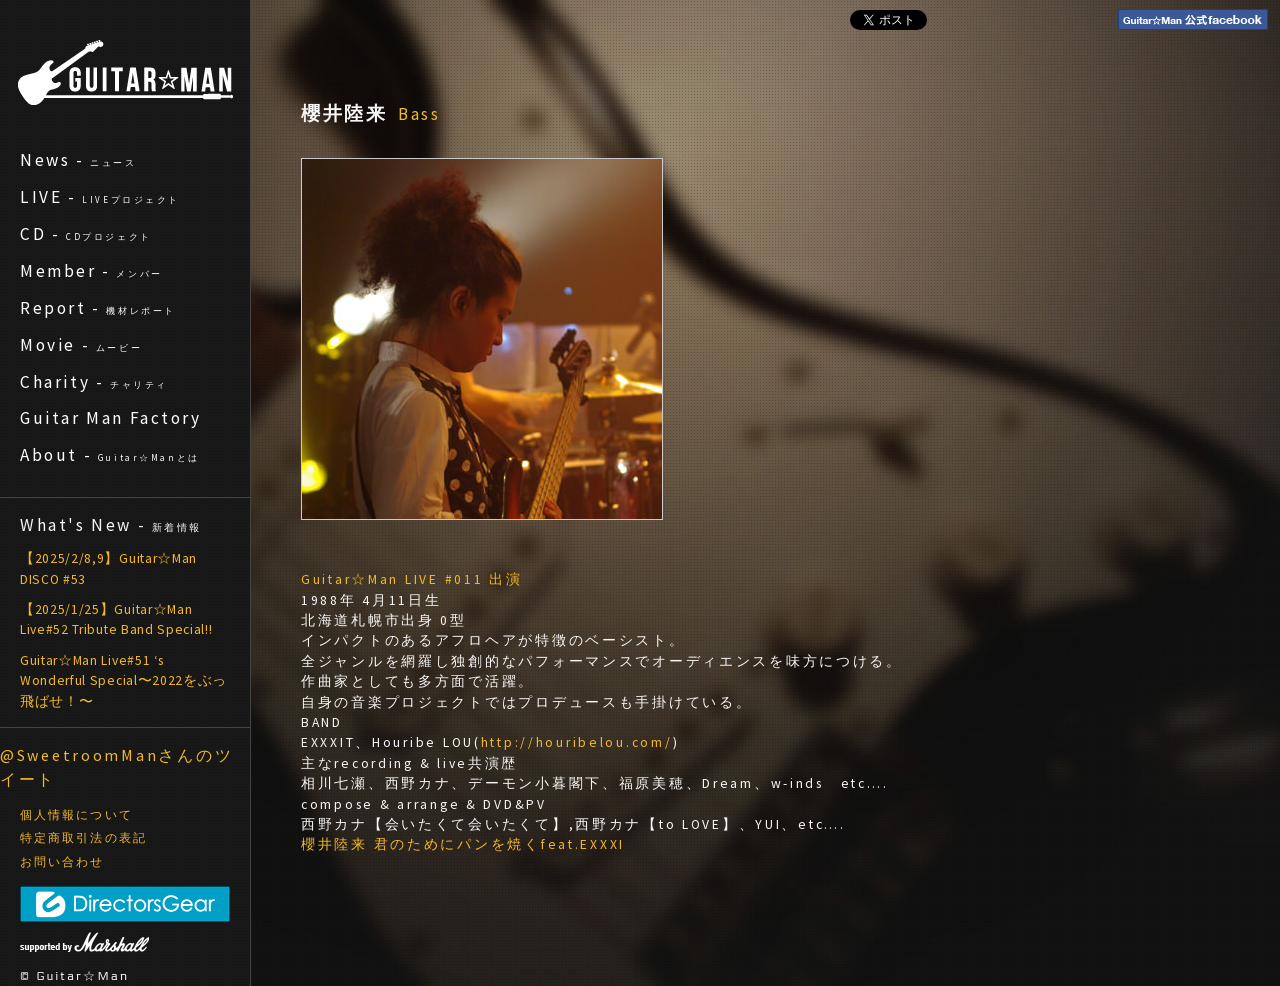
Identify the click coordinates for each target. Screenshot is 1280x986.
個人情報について (76, 815)
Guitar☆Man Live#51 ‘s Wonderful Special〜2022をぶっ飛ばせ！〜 (123, 681)
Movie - (81, 345)
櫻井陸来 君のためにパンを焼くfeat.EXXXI (463, 844)
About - (110, 455)
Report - (98, 308)
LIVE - (100, 197)
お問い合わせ (62, 862)
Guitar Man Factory (111, 418)
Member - (91, 271)
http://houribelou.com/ (577, 742)
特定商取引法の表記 (83, 838)
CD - (86, 234)
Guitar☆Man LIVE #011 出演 (412, 579)
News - (78, 160)
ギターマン (125, 72)
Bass (420, 114)
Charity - (94, 382)
